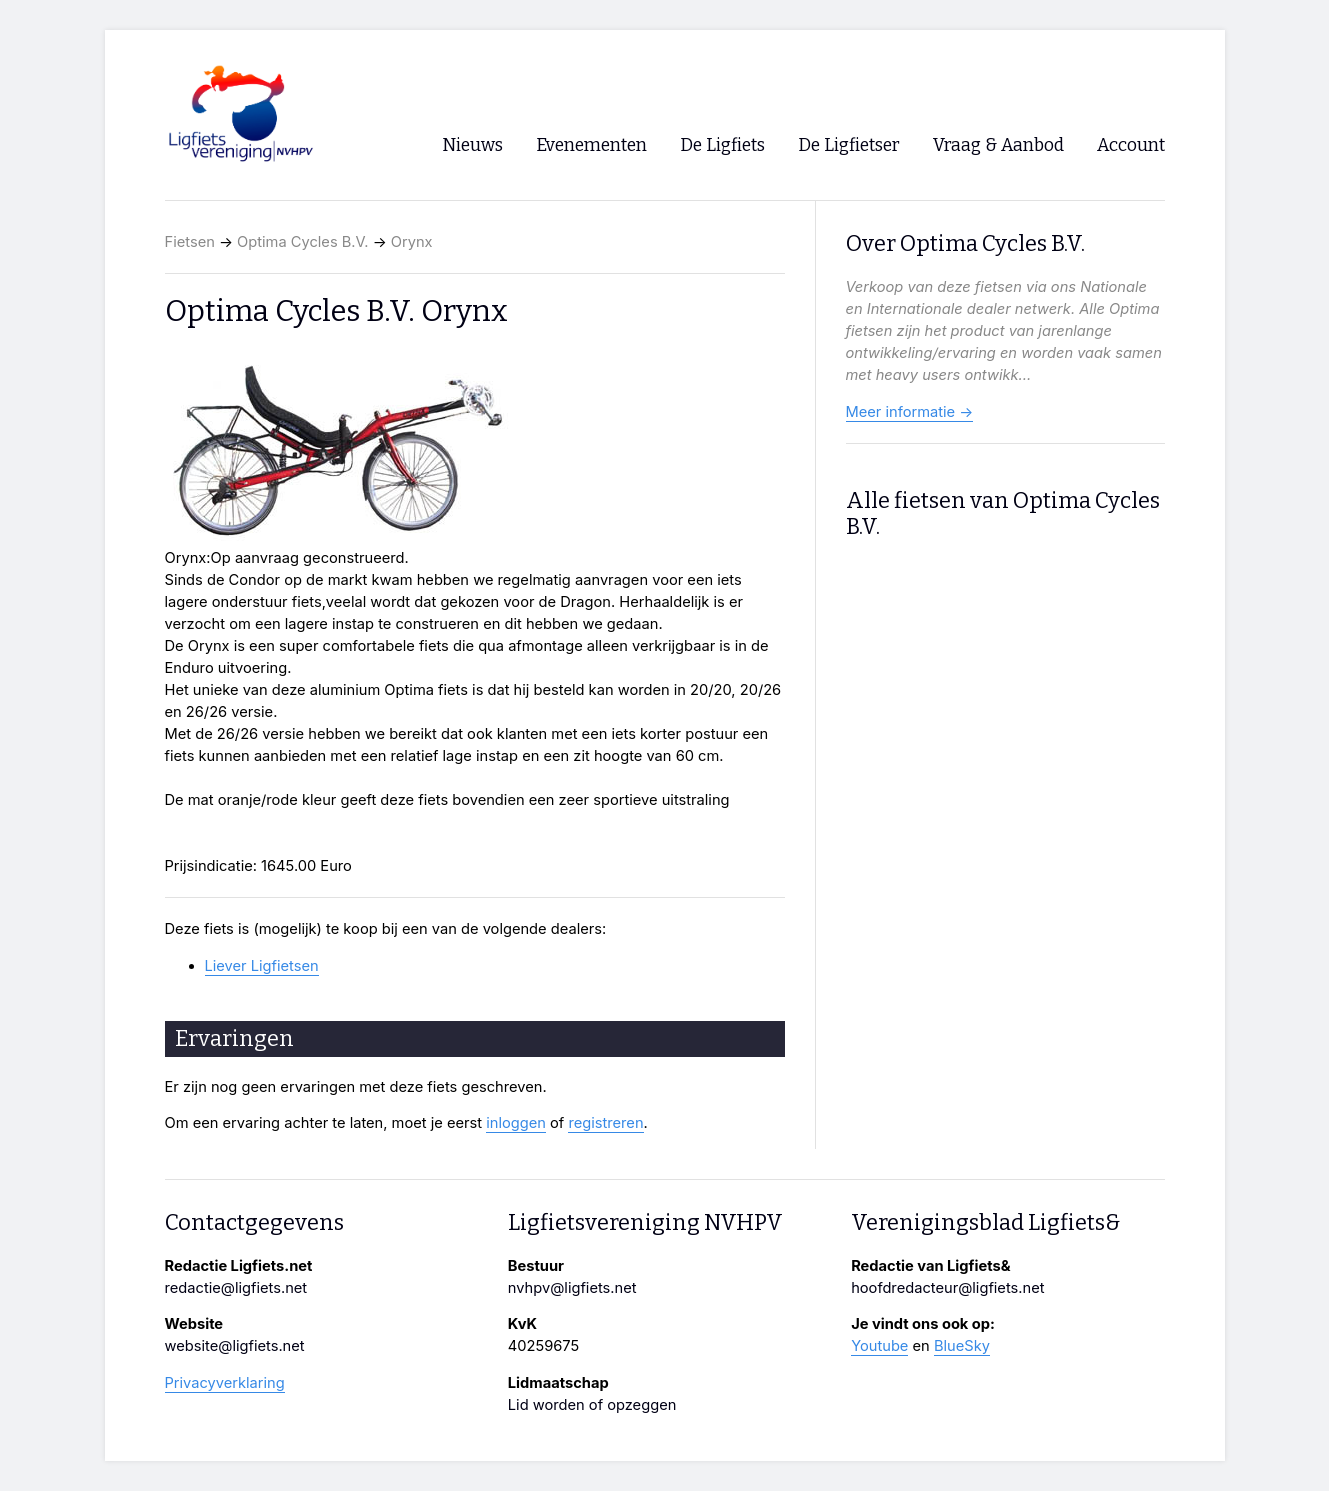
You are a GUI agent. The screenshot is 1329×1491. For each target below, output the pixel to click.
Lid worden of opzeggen (592, 1405)
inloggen (516, 1123)
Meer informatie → (910, 412)
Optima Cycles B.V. (302, 242)
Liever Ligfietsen (262, 966)
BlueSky (962, 1346)
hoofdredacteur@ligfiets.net (947, 1288)
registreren (605, 1123)
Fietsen (190, 242)
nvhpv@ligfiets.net (572, 1288)
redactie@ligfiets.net (236, 1288)
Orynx (412, 242)
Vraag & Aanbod (998, 145)
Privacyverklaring (225, 1383)
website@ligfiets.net (235, 1346)
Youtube (879, 1346)
